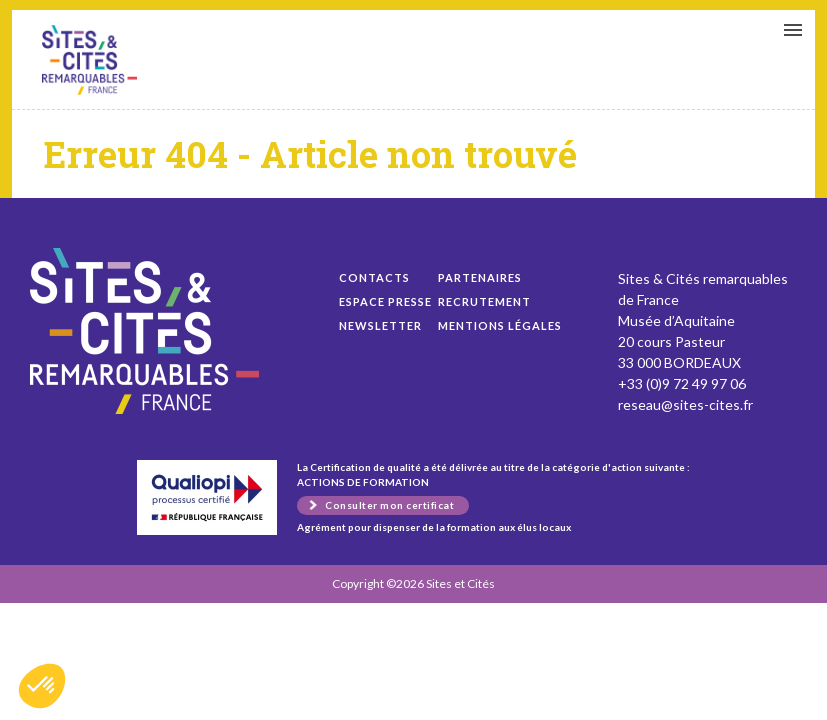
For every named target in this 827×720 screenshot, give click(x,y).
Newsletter (380, 325)
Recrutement (484, 301)
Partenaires (480, 277)
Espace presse (385, 301)
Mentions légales (500, 325)
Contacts (374, 277)
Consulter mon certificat (389, 505)
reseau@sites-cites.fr (685, 404)
